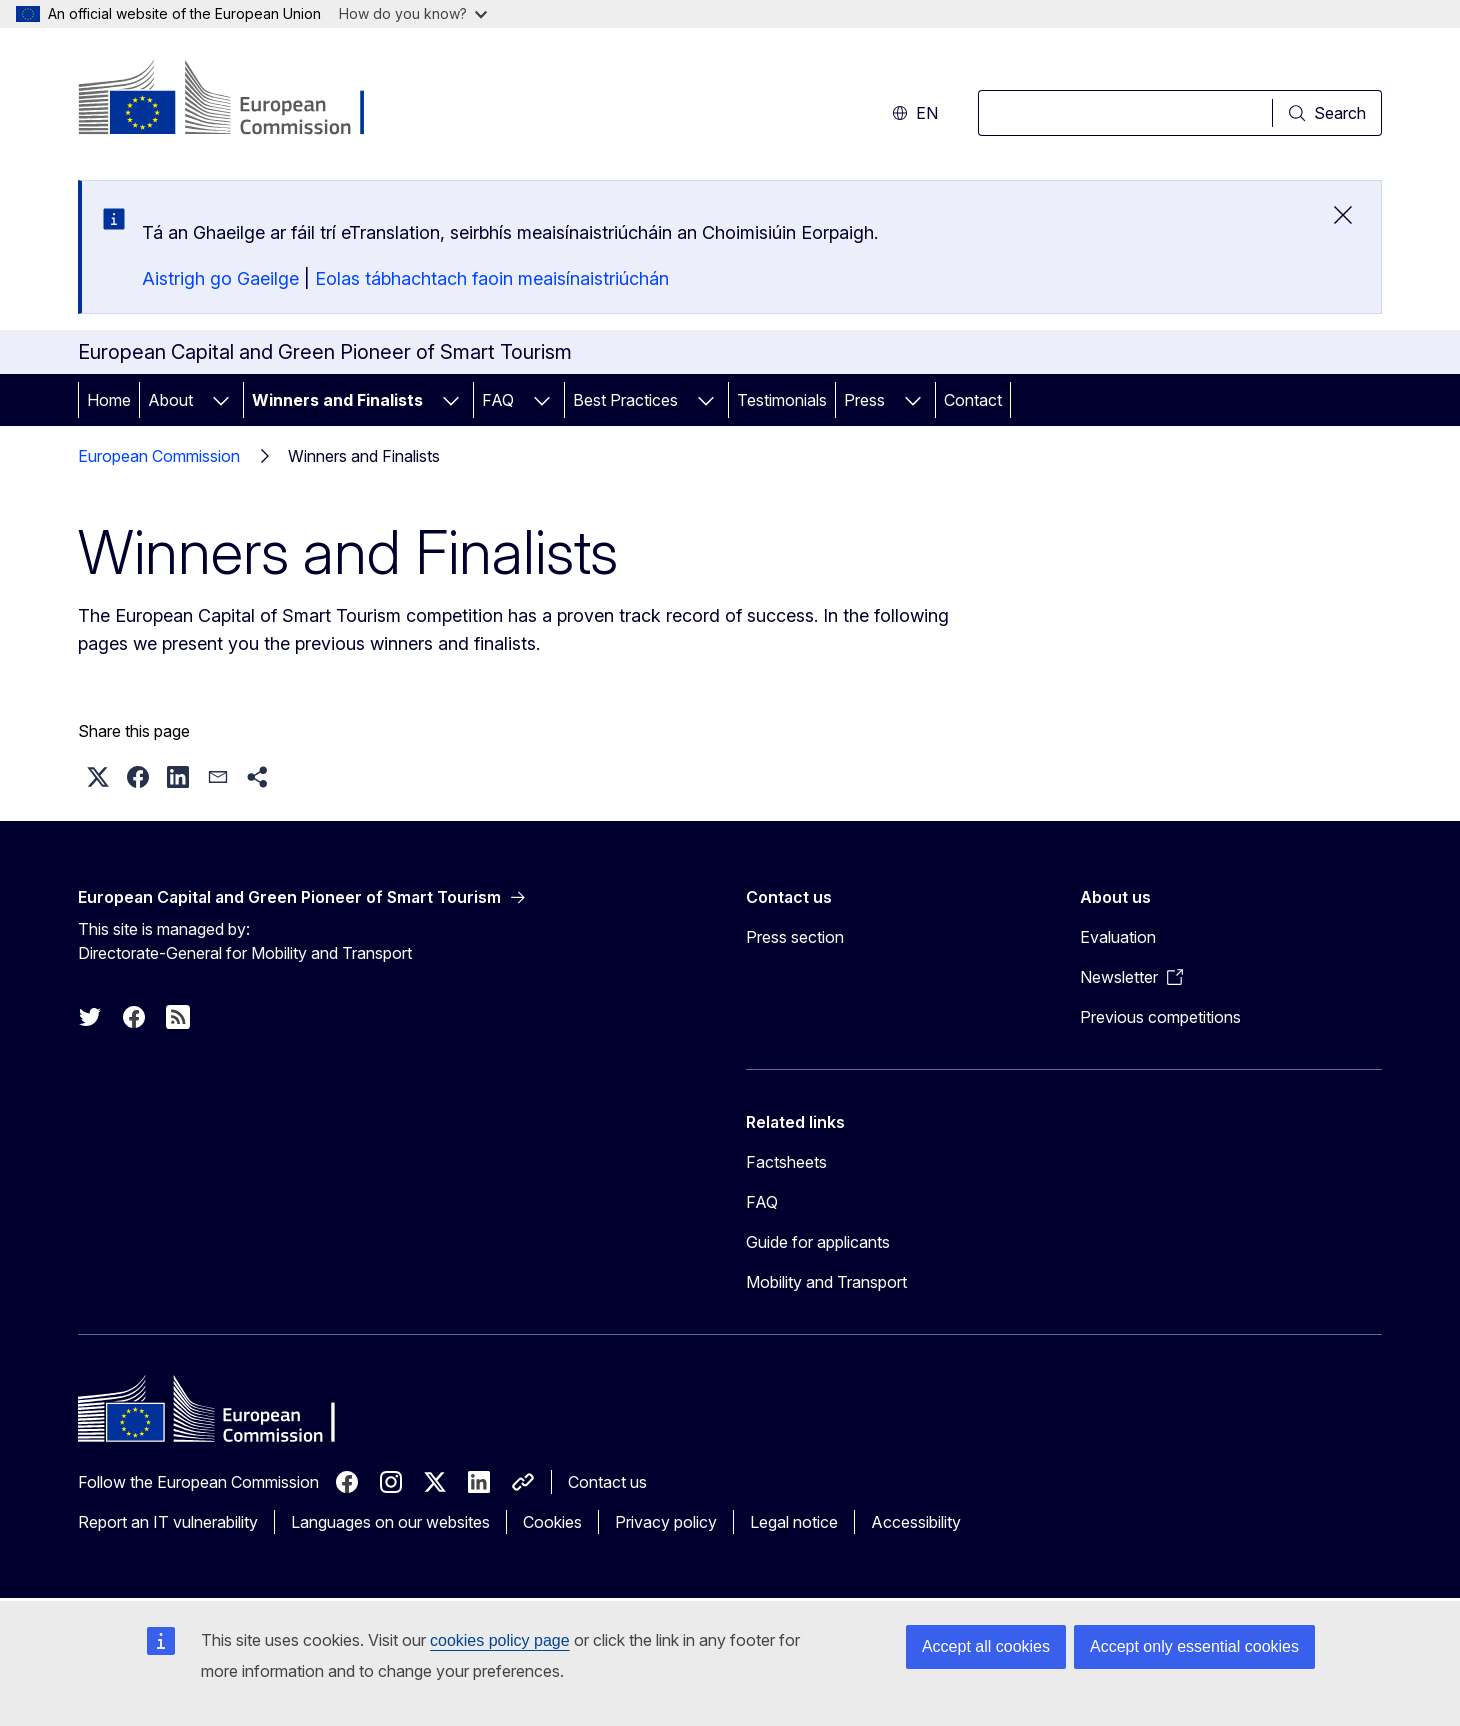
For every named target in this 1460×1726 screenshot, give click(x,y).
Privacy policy (666, 1522)
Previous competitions (1160, 1017)
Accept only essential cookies (1194, 1646)
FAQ (498, 400)
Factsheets (786, 1162)
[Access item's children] (221, 400)
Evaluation (1118, 937)
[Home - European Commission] (239, 100)
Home (109, 400)
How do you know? (413, 13)
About (170, 400)
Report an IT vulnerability (168, 1522)
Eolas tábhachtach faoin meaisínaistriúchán (492, 278)
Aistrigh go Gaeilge (220, 278)
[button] (98, 777)
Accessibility (916, 1522)
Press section (795, 937)
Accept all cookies (986, 1646)
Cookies (552, 1522)
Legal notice (794, 1522)
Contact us (607, 1482)
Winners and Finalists (337, 400)
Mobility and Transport (826, 1282)
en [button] (915, 113)
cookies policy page (500, 1640)
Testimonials (782, 400)
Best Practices (625, 400)
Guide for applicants (818, 1242)
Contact (973, 400)
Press (864, 400)
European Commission (159, 456)
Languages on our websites (390, 1522)
